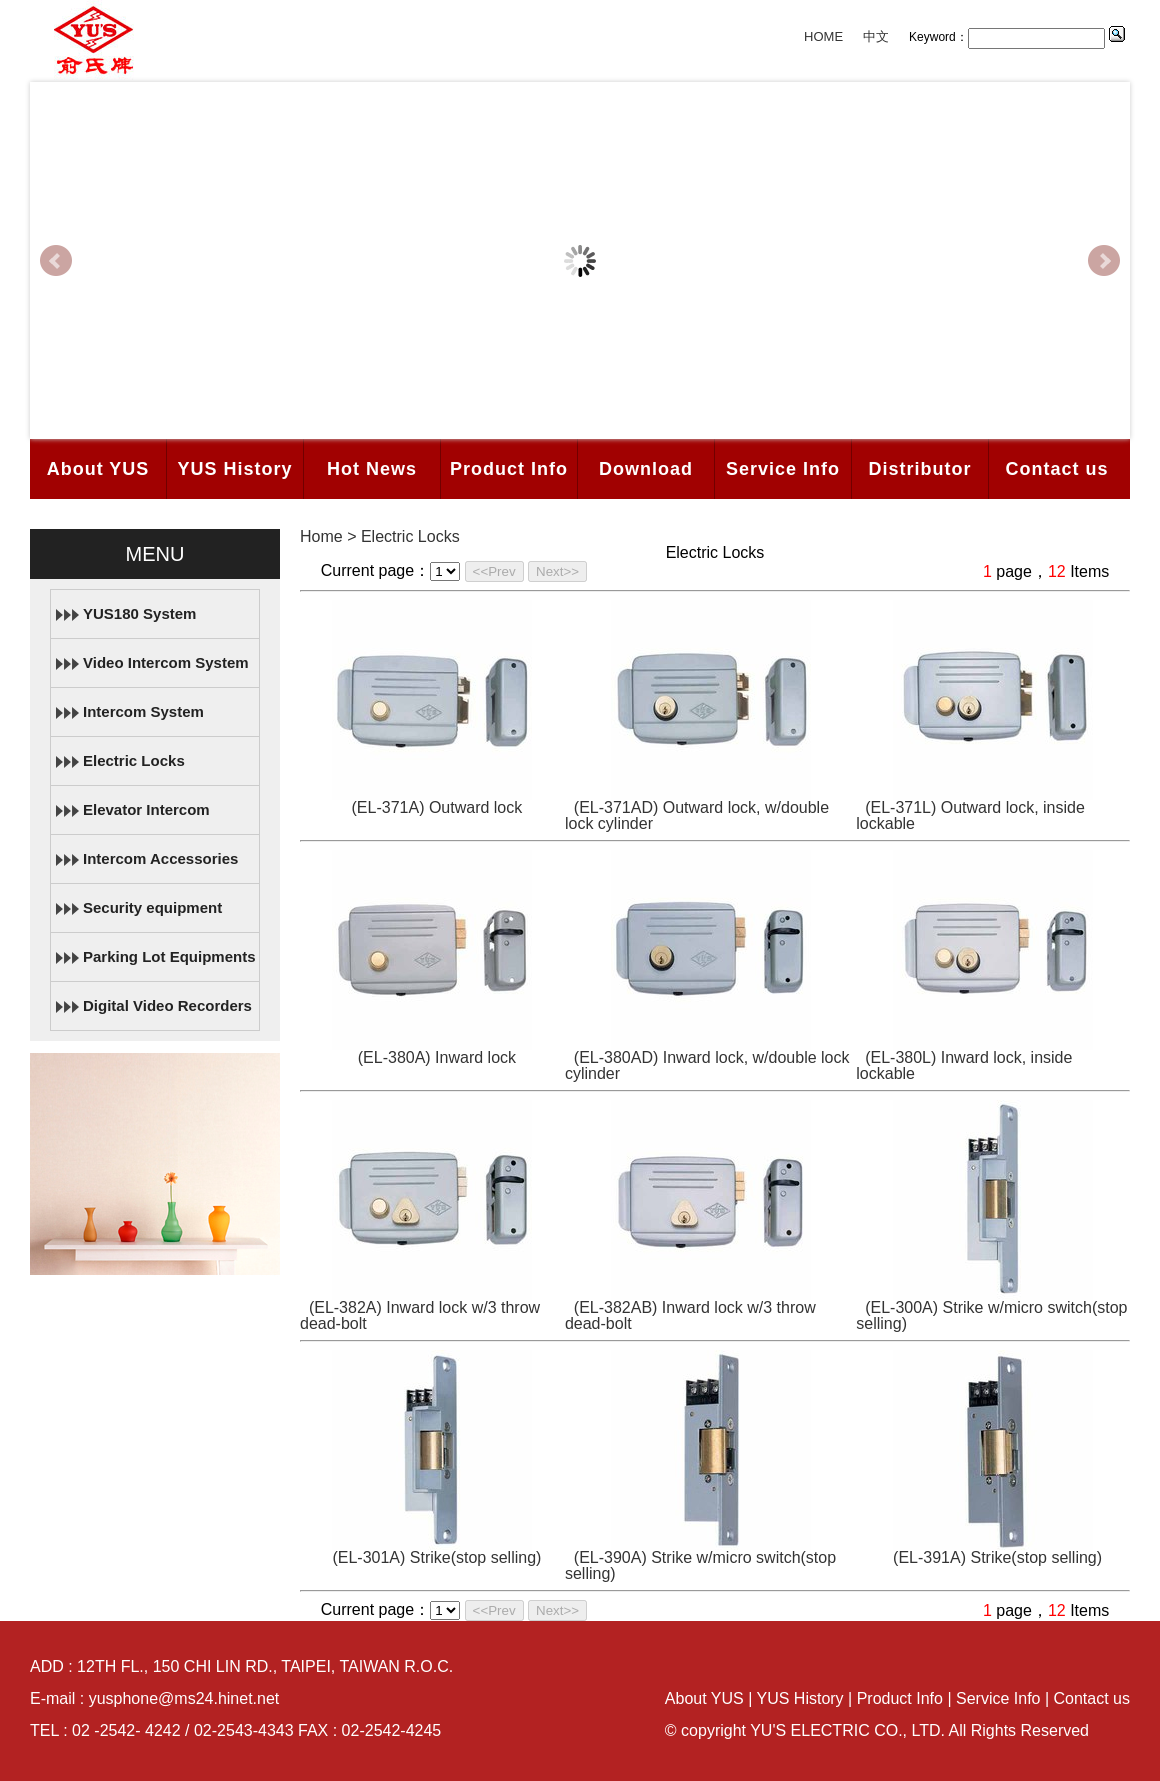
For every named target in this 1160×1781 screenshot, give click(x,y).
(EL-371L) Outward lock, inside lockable (970, 815)
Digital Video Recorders (167, 1005)
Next (1104, 261)
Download (646, 469)
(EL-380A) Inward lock (437, 1057)
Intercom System (143, 711)
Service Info (783, 469)
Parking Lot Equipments (169, 956)
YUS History (234, 469)
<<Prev (494, 571)
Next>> (557, 571)
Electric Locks (134, 760)
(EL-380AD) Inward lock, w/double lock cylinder (707, 1065)
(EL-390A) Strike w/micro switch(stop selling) (700, 1565)
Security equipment (152, 907)
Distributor (920, 469)
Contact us (1056, 469)
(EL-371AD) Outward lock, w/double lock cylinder (697, 815)
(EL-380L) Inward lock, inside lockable (964, 1065)
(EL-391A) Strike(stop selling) (997, 1557)
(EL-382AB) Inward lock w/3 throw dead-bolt (690, 1315)
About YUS (98, 469)
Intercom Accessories (160, 858)
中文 (876, 36)
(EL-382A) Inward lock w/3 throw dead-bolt (420, 1315)
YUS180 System (139, 613)
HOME (823, 36)
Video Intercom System (166, 662)
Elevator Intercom (146, 809)
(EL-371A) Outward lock (437, 807)
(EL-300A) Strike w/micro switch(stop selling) (991, 1315)
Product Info (509, 469)
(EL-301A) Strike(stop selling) (436, 1557)
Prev (56, 261)
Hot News (372, 469)
